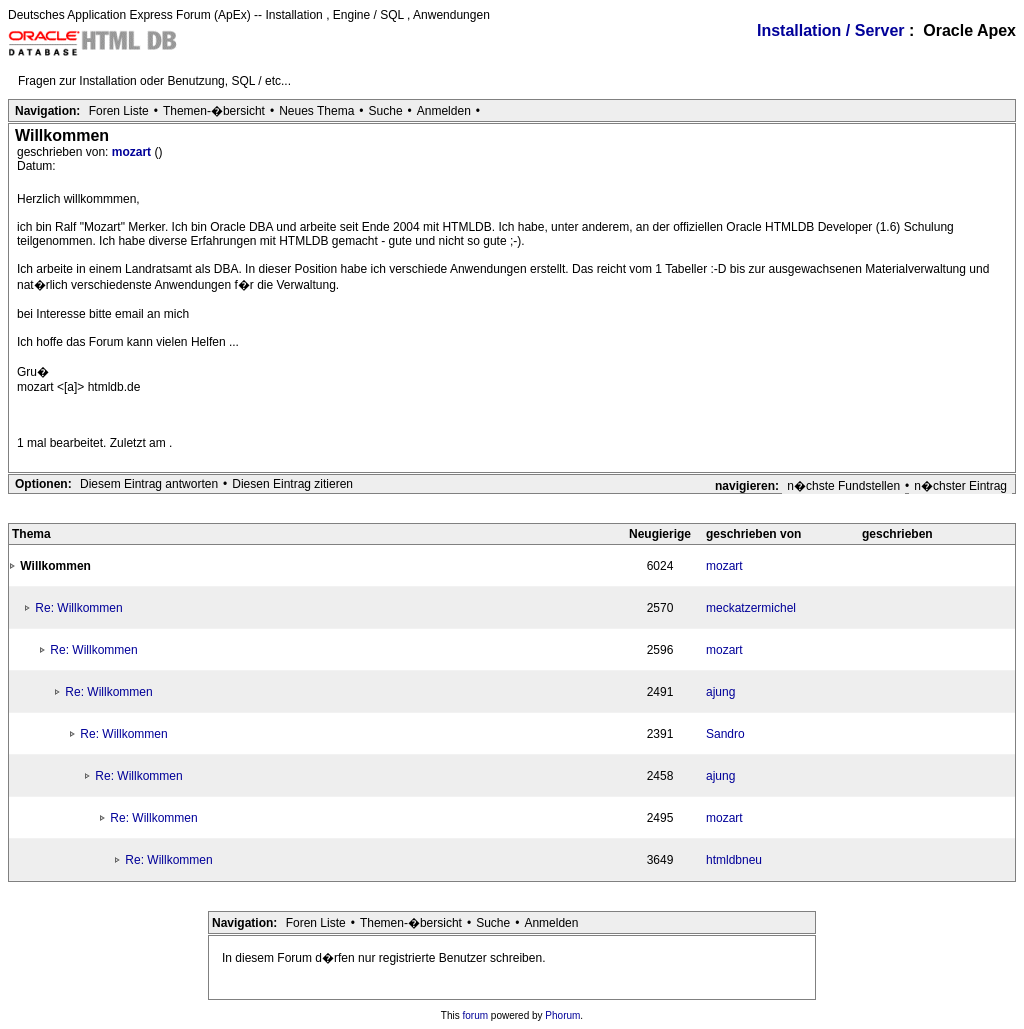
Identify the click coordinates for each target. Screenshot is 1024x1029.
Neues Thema (316, 111)
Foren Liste (119, 111)
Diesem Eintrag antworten (149, 484)
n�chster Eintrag (960, 486)
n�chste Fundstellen (843, 486)
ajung (720, 692)
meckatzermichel (751, 608)
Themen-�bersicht (214, 111)
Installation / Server (831, 30)
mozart (133, 152)
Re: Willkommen (78, 608)
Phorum (562, 1015)
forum (476, 1015)
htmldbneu (734, 860)
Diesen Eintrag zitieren (292, 484)
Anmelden (444, 111)
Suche (386, 111)
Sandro (725, 734)
